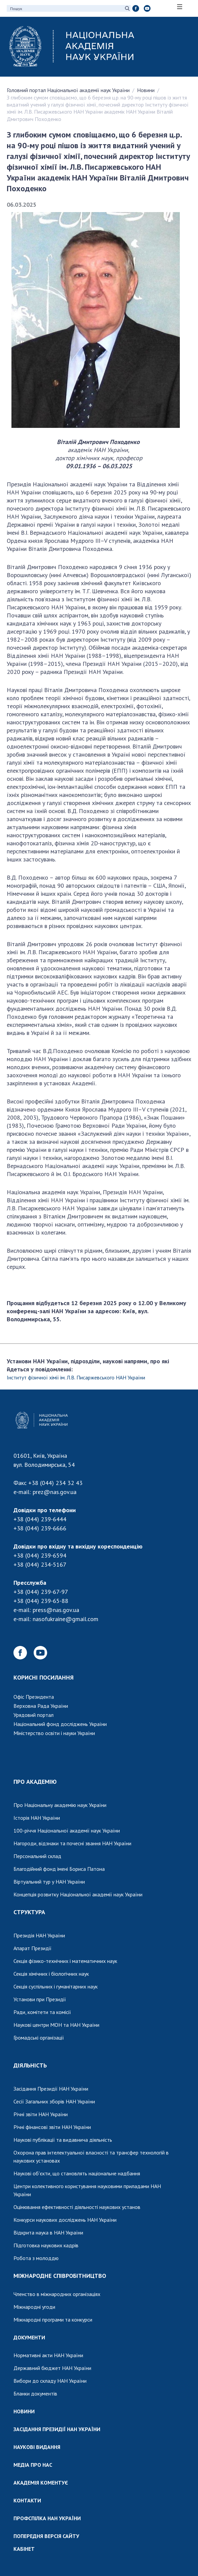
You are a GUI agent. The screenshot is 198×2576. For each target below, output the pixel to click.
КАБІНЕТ (24, 2548)
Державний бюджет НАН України (52, 2368)
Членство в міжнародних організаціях (56, 2294)
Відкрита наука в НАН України (48, 2232)
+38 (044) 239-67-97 (40, 1592)
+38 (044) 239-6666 (39, 1528)
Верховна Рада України (40, 1705)
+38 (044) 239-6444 (39, 1519)
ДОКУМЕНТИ (29, 2337)
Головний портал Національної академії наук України (68, 90)
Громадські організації (38, 2037)
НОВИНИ (24, 2411)
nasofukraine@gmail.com (65, 1619)
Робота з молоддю (36, 2258)
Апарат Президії (32, 1948)
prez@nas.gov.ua (54, 1492)
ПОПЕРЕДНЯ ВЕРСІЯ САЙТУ (46, 2536)
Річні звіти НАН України (40, 2114)
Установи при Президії (39, 1999)
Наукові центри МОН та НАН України (56, 2024)
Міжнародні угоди (34, 2306)
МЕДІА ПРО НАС (32, 2464)
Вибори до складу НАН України (50, 2380)
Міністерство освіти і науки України (54, 1733)
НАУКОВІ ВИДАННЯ (36, 2447)
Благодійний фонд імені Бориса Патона (59, 1868)
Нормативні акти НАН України (48, 2355)
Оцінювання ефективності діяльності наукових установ (76, 2207)
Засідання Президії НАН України (50, 2088)
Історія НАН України (36, 1817)
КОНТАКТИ (27, 2500)
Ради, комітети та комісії (42, 2012)
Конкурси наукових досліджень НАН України (65, 2219)
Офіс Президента (33, 1696)
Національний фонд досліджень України (60, 1724)
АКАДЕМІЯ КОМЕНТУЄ (40, 2482)
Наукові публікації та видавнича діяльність (62, 2139)
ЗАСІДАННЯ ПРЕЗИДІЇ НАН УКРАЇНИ (56, 2429)
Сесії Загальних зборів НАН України (54, 2101)
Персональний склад (37, 1856)
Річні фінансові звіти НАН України (52, 2127)
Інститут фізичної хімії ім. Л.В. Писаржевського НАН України (76, 1377)
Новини (146, 90)
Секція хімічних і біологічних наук (51, 1973)
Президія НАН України (39, 1935)
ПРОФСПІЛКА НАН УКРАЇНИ (47, 2518)
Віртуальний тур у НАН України (49, 1881)
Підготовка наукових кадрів (45, 2245)
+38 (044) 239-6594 (39, 1555)
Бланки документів (35, 2393)
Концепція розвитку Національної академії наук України (77, 1894)
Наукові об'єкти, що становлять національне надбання (76, 2173)
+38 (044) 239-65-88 (40, 1601)
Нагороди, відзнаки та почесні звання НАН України (72, 1843)
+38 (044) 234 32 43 (55, 1483)
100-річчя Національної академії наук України (66, 1830)
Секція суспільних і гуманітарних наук (55, 1986)
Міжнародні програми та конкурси (52, 2319)
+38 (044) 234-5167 (39, 1564)
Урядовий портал (33, 1715)
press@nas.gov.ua (56, 1610)
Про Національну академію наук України (59, 1805)
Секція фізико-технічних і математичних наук (65, 1961)
